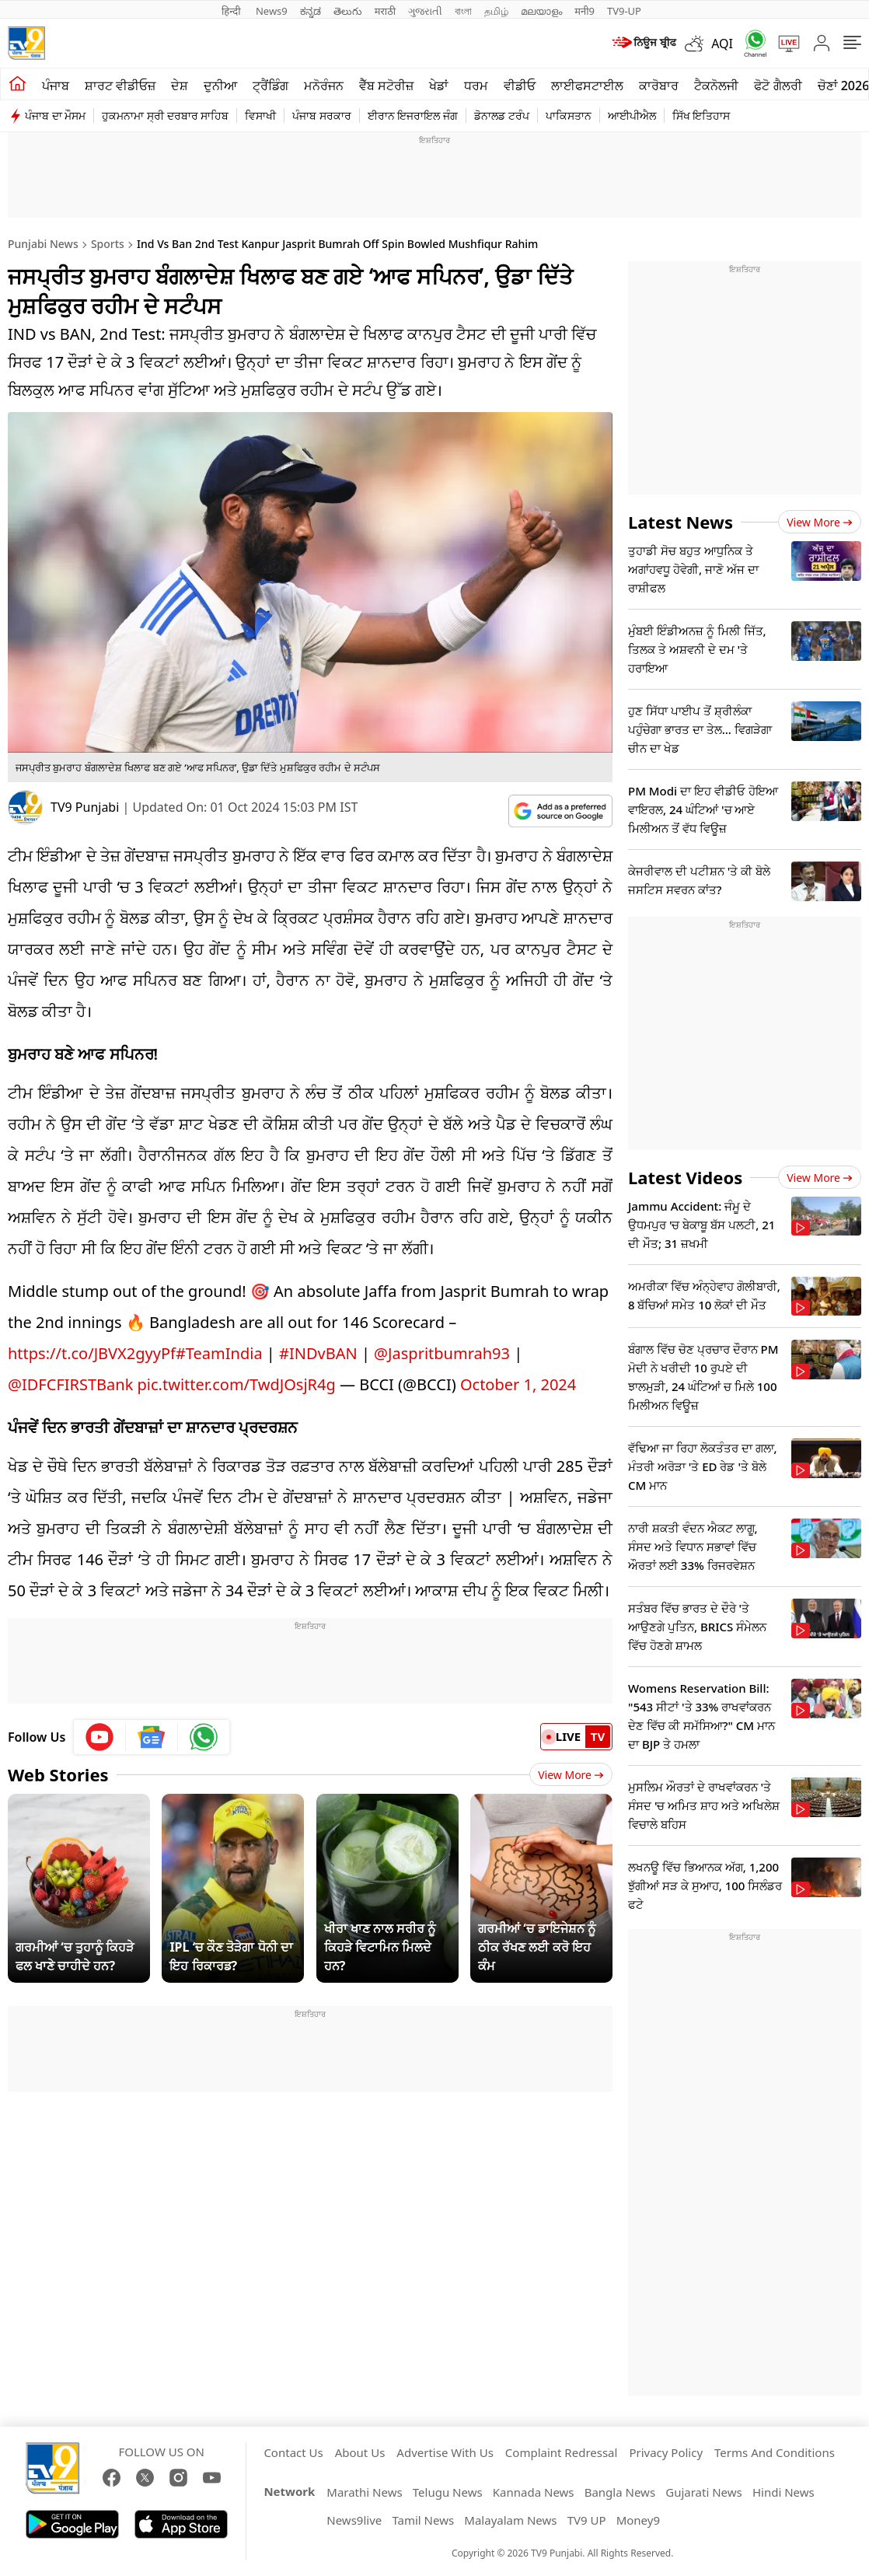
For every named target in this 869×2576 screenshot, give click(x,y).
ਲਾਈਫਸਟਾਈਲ (587, 85)
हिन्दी (232, 11)
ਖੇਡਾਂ (438, 85)
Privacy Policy (666, 2452)
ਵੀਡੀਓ (520, 85)
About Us (360, 2452)
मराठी (385, 11)
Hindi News (783, 2492)
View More (571, 1774)
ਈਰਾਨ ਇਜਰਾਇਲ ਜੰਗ (413, 115)
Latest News (680, 521)
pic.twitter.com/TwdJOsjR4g (237, 1384)
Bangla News (620, 2492)
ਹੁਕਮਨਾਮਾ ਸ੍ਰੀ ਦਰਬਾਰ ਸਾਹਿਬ (165, 115)
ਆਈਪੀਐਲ (632, 115)
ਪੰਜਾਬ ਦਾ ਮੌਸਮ (55, 115)
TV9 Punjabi (85, 807)
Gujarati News (703, 2492)
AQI (722, 43)
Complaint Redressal (561, 2452)
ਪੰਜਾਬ (55, 85)
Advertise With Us (444, 2452)
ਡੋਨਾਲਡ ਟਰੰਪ (501, 115)
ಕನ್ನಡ (310, 11)
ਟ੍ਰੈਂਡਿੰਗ (270, 85)
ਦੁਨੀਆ (220, 85)
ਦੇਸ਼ (179, 85)
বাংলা (463, 11)
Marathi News (364, 2492)
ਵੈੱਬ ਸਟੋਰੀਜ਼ (386, 85)
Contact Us (293, 2452)
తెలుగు (347, 11)
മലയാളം (541, 11)
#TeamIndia (219, 1353)
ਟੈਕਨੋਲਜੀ (716, 85)
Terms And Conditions (774, 2452)
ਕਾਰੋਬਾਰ (659, 85)
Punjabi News (43, 243)
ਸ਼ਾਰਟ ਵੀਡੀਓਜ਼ (120, 85)
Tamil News (423, 2520)
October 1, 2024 (518, 1384)
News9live (354, 2520)
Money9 (638, 2520)
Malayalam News (510, 2520)
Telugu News (448, 2492)
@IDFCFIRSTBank (70, 1384)
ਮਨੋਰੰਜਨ (324, 85)
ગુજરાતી (425, 11)
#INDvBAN (318, 1353)
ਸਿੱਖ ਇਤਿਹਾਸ (701, 115)
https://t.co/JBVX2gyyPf (92, 1353)
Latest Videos (685, 1177)
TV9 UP (586, 2520)
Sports (107, 243)
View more (820, 522)
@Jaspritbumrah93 (442, 1353)
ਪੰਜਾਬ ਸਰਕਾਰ (321, 115)
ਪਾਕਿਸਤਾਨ (569, 115)
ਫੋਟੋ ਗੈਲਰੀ (777, 85)
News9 (272, 11)
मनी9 (584, 11)
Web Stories (58, 1774)
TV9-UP (624, 11)
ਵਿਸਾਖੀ (260, 115)
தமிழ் (496, 11)
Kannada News (533, 2492)
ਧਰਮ (476, 85)
